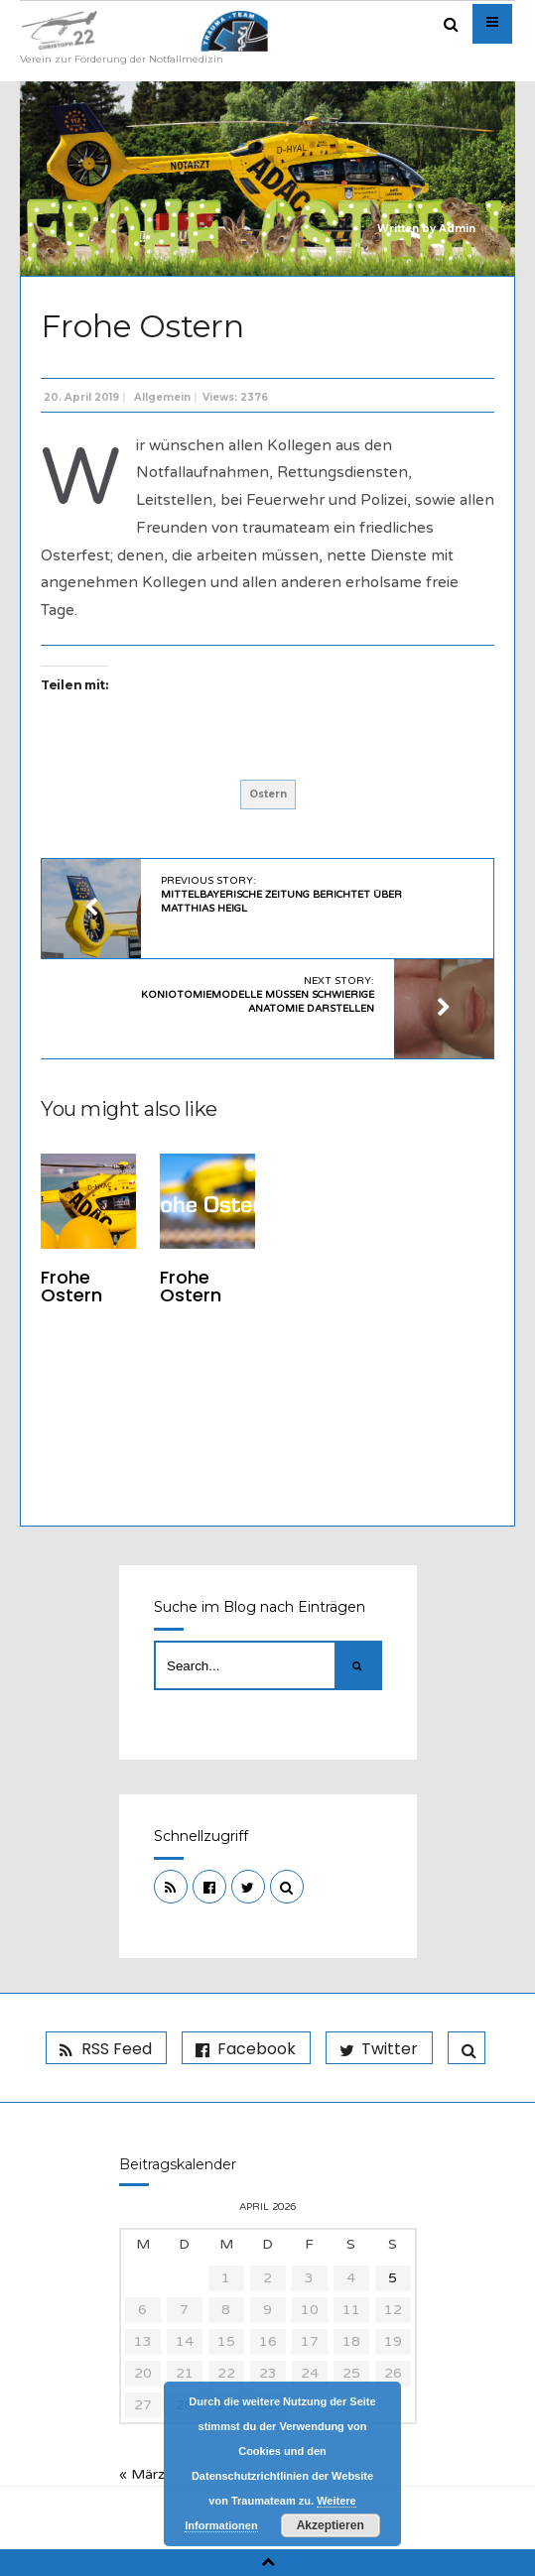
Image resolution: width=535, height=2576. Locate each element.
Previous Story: (281, 895)
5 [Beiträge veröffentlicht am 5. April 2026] (392, 2277)
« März (142, 2474)
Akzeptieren (330, 2525)
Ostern (268, 794)
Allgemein (162, 397)
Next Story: (257, 995)
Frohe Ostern (71, 1286)
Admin (457, 228)
